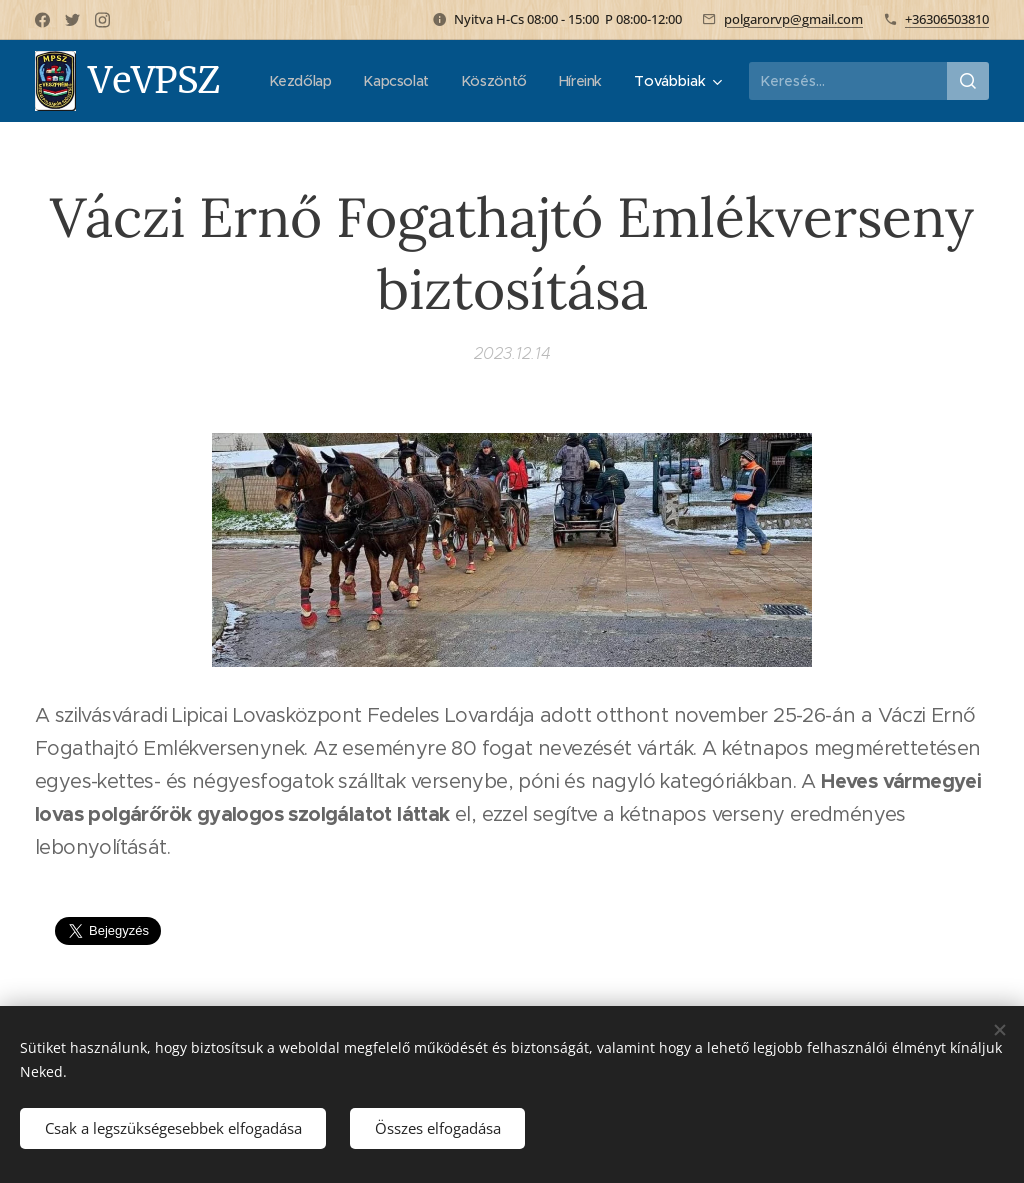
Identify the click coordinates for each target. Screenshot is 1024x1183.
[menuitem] (372, 81)
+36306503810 (947, 19)
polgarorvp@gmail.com (793, 19)
